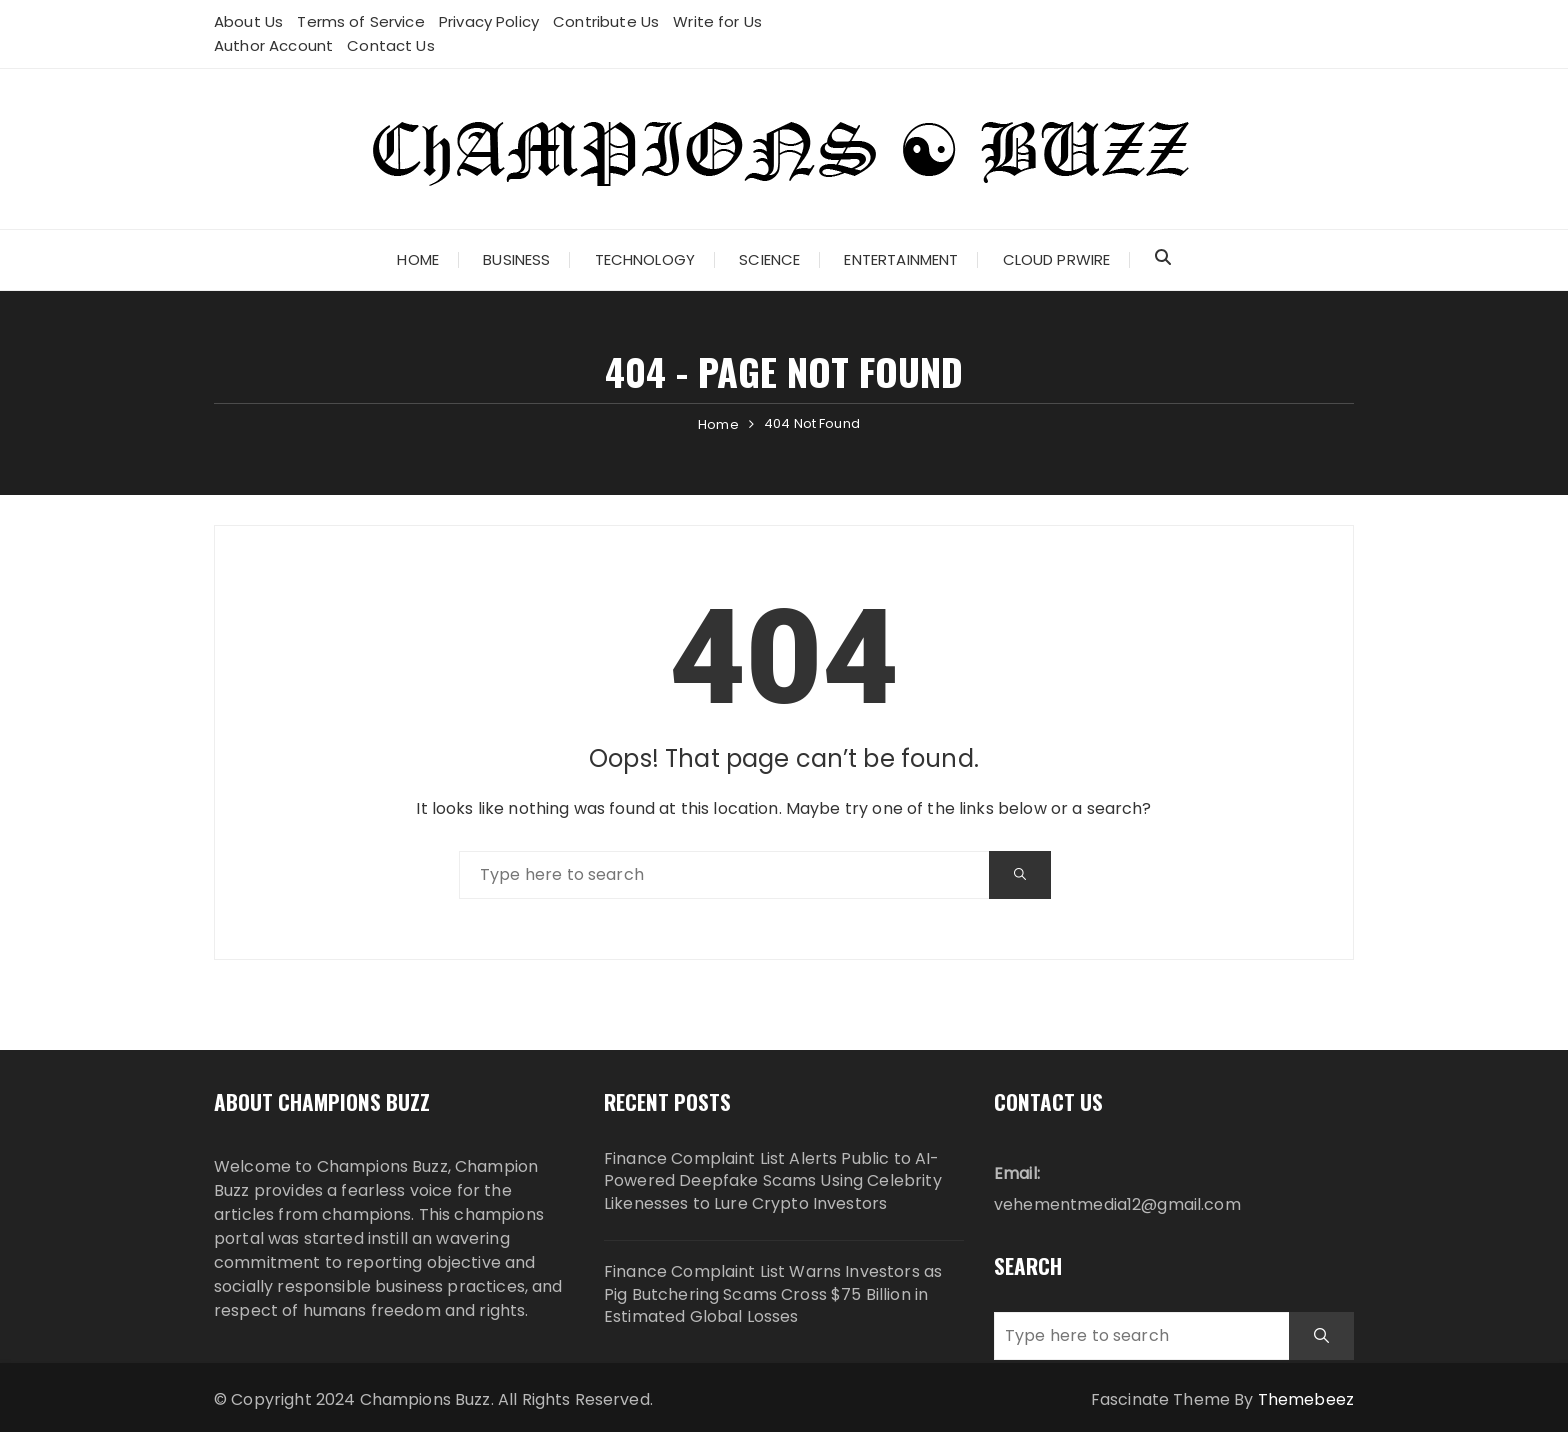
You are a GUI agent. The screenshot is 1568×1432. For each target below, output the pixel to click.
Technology (645, 259)
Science (769, 259)
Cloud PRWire (1057, 259)
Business (516, 259)
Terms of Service (360, 21)
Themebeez (1306, 1399)
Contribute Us (606, 21)
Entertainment (901, 259)
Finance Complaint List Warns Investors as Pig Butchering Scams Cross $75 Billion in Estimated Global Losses (773, 1294)
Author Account (273, 45)
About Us (248, 21)
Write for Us (717, 21)
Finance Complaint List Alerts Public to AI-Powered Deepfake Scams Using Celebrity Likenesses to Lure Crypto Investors (773, 1181)
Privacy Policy (489, 21)
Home (418, 259)
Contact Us (391, 45)
